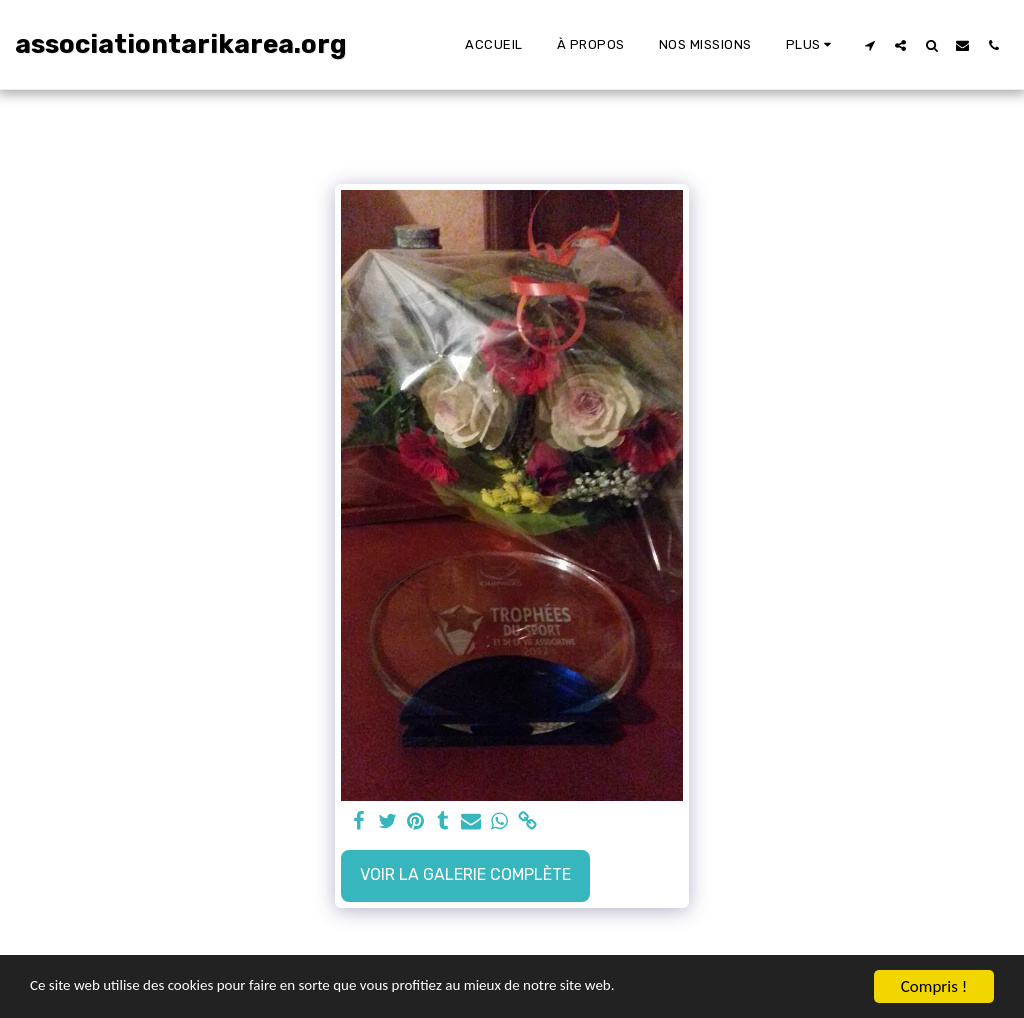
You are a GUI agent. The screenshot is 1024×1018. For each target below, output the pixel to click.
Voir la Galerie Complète (465, 874)
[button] (869, 45)
